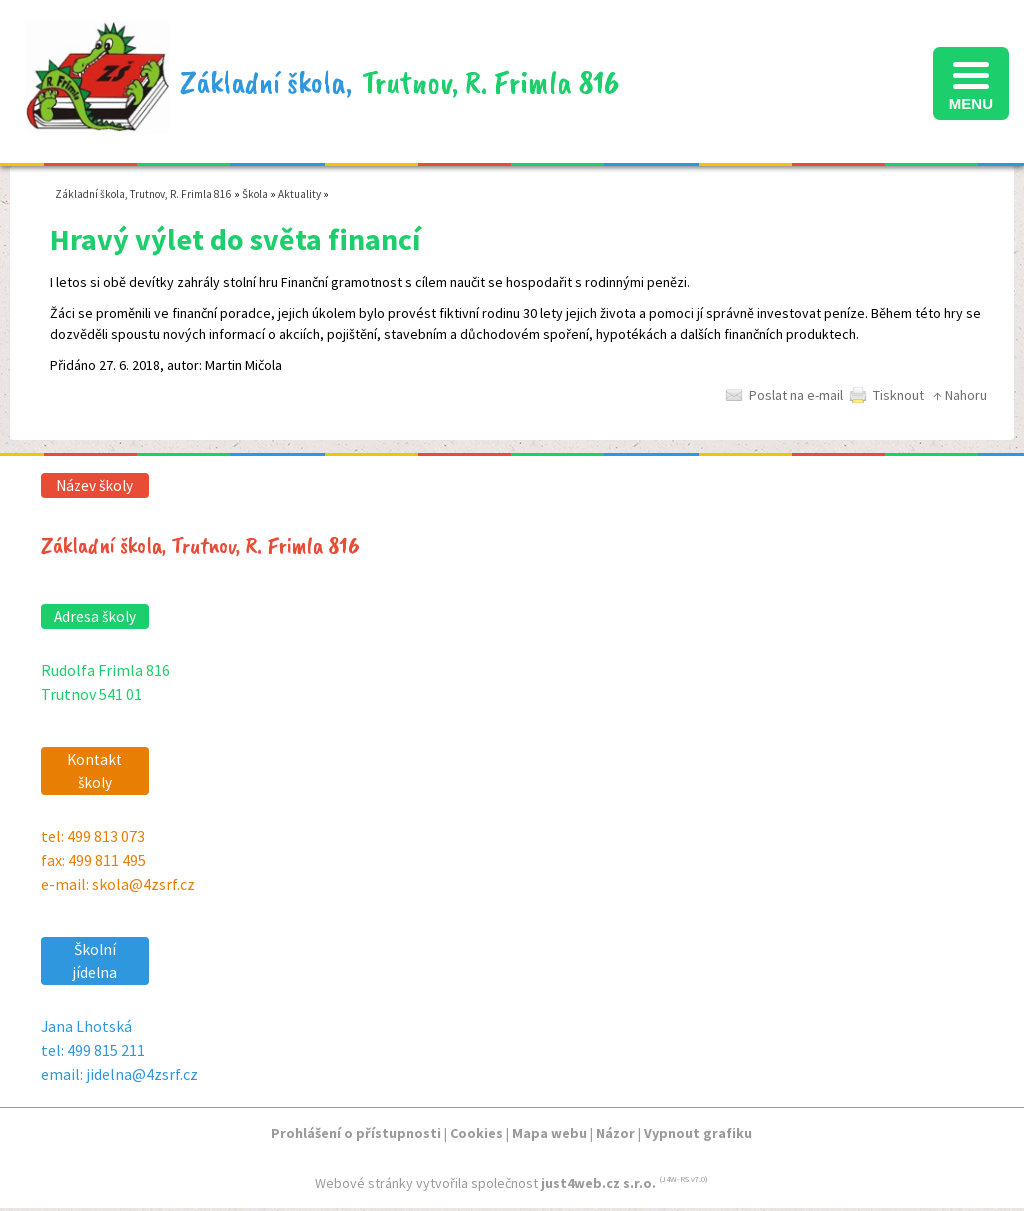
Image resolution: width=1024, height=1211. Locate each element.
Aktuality (299, 194)
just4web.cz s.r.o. (598, 1183)
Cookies (476, 1133)
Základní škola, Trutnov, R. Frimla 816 (143, 194)
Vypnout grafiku (698, 1133)
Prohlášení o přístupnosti (356, 1133)
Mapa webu (549, 1133)
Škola (255, 194)
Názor (615, 1133)
